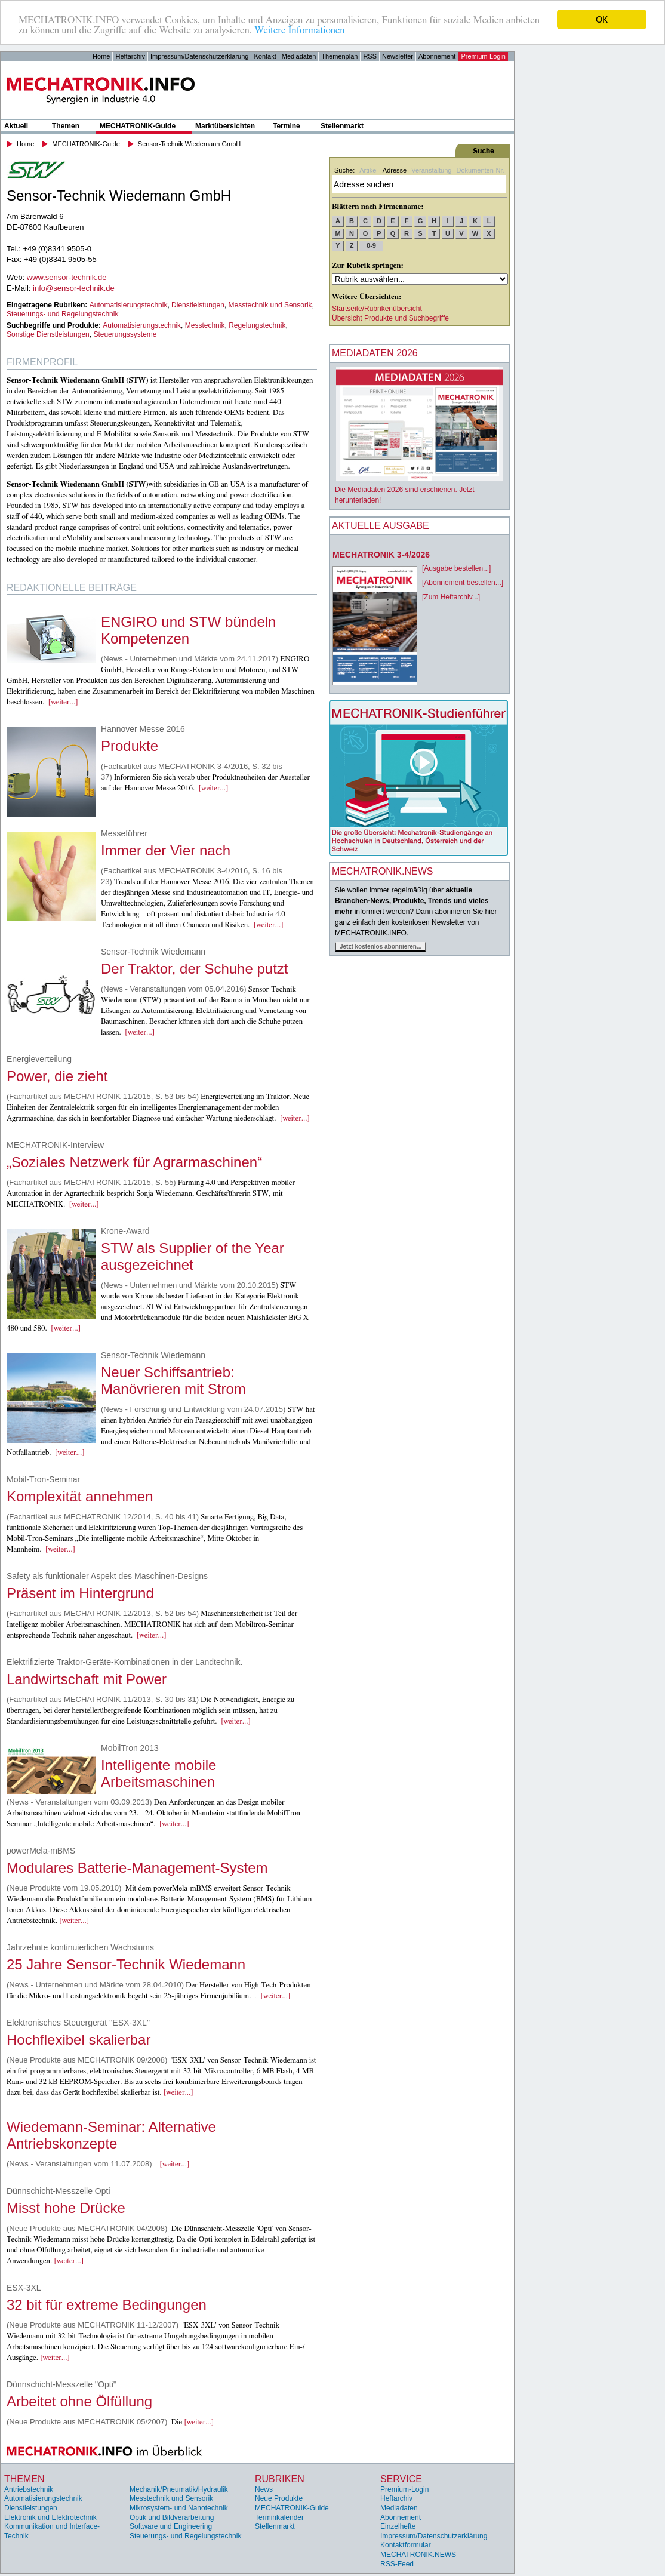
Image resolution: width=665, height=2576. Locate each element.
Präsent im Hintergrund (80, 1593)
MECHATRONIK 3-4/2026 (381, 554)
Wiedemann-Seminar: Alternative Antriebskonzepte (111, 2135)
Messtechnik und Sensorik (270, 305)
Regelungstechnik (257, 325)
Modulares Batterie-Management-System (137, 1868)
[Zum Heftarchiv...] (451, 597)
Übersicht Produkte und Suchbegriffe (390, 318)
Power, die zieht (57, 1076)
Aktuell (16, 126)
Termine (286, 126)
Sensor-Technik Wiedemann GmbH (189, 143)
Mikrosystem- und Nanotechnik (179, 2508)
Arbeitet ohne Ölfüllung (79, 2401)
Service (401, 2479)
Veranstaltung (431, 170)
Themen (65, 126)
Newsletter (397, 56)
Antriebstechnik (28, 2489)
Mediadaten (299, 56)
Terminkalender (279, 2517)
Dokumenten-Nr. (480, 170)
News (264, 2489)
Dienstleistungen (197, 305)
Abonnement (436, 56)
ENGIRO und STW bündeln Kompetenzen (188, 630)
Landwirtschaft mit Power (87, 1679)
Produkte (129, 746)
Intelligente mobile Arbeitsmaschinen (158, 1773)
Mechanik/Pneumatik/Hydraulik (179, 2489)
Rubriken (279, 2479)
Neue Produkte (279, 2498)
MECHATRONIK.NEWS (418, 2554)
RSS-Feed (397, 2564)
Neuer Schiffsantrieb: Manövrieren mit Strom (173, 1380)
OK (602, 19)
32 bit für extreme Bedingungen (107, 2305)
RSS (370, 56)
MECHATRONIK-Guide (138, 126)
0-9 (371, 245)
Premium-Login (483, 56)
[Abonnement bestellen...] (462, 582)
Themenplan (339, 56)
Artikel (368, 170)
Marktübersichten (225, 126)
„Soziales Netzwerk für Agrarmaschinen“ (134, 1162)
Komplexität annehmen (80, 1496)
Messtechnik (205, 325)
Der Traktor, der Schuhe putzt (194, 969)
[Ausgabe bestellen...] (456, 568)
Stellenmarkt (342, 126)
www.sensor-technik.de (67, 277)
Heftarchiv (130, 56)
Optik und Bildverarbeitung (172, 2517)
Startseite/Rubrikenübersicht (377, 308)
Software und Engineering (171, 2526)
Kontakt (265, 56)
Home (101, 56)
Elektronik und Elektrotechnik (50, 2517)
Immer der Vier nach (165, 850)
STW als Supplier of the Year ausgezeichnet (192, 1256)
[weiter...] (63, 702)
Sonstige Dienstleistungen (48, 334)
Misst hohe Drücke (66, 2208)
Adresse (395, 170)
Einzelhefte (397, 2526)
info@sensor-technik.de (74, 288)
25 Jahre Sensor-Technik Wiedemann (126, 1964)
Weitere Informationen (299, 30)
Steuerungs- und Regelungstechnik (62, 314)
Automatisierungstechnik (129, 305)
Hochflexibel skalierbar (78, 2040)
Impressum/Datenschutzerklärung (199, 56)
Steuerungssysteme (124, 334)
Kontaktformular (405, 2545)
